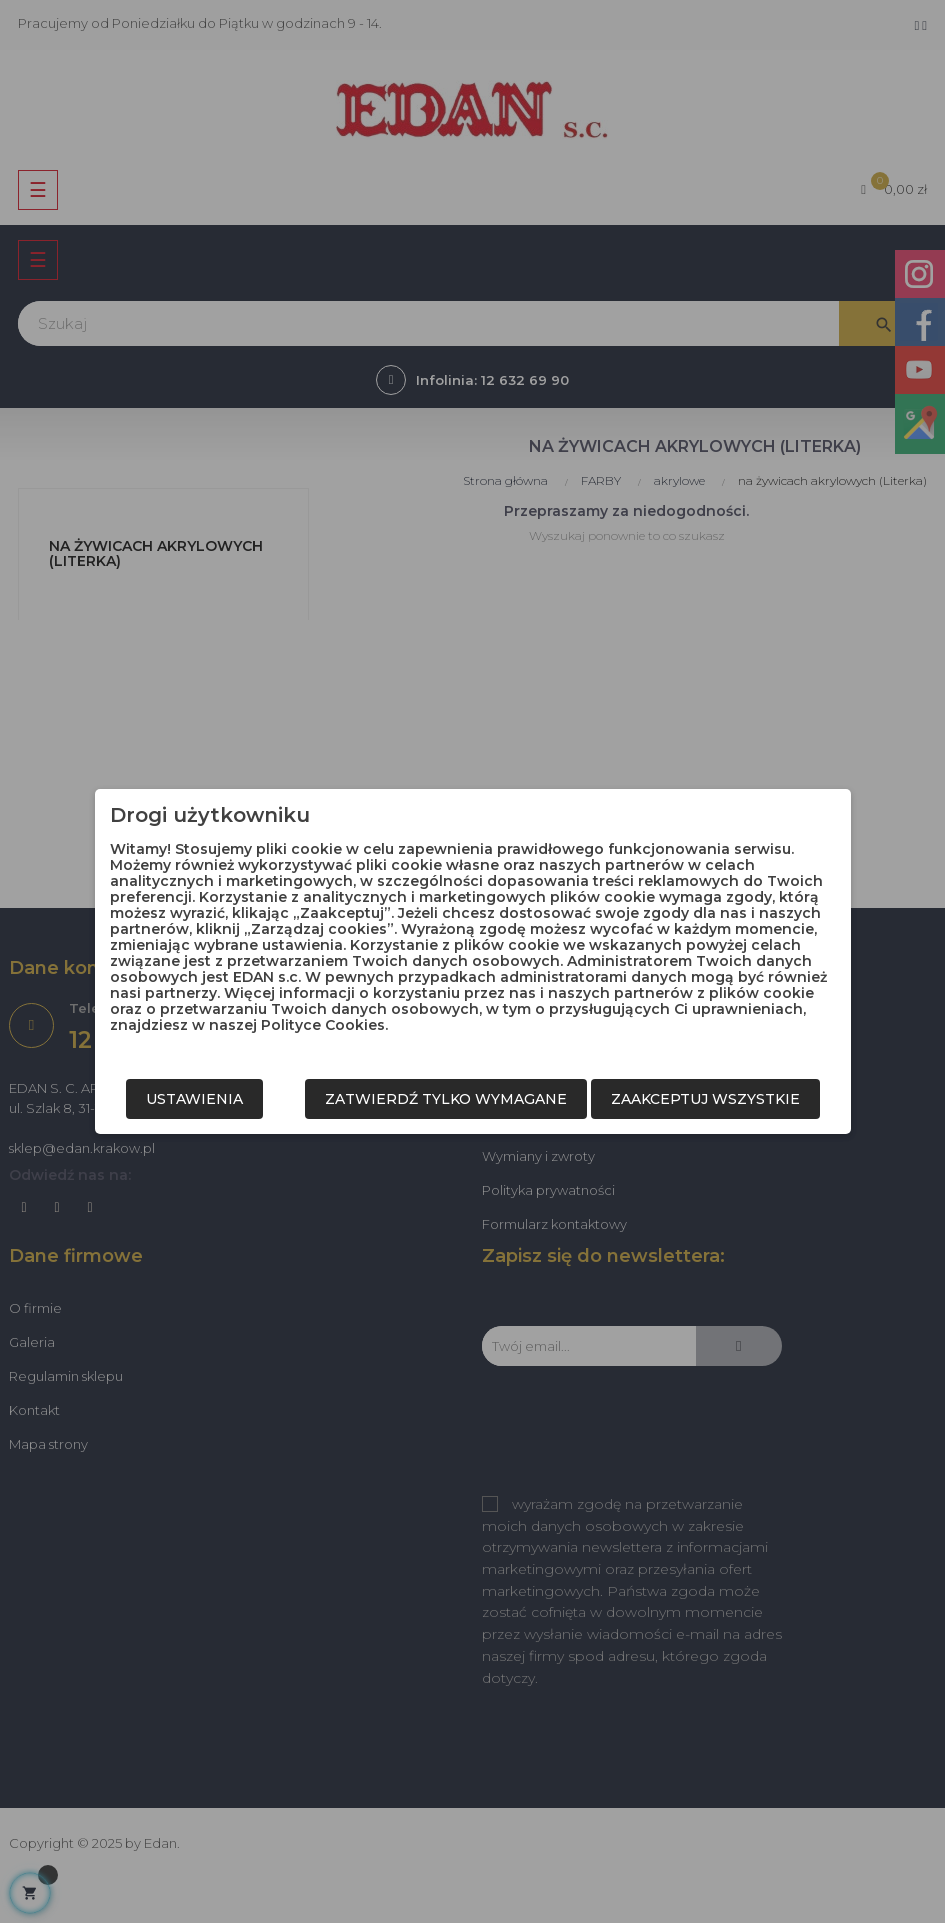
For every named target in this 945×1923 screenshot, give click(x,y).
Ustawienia (194, 1099)
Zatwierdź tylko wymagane (446, 1099)
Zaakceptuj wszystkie (705, 1099)
